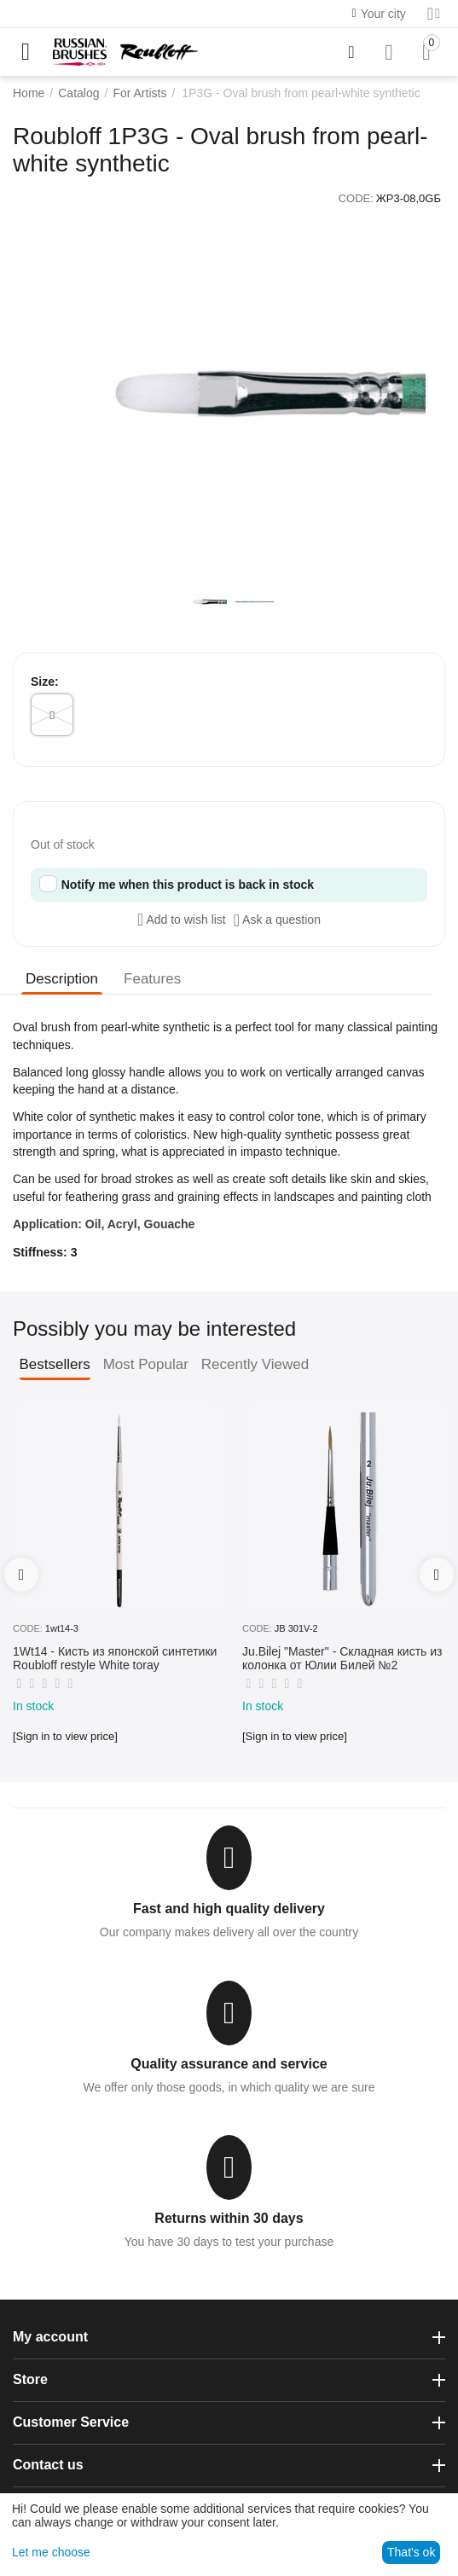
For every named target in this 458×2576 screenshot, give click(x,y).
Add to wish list (181, 919)
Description (62, 979)
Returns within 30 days (228, 2218)
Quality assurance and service (228, 2064)
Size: (45, 681)
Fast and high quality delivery (229, 1908)
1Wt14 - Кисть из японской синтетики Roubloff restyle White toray (115, 1659)
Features (152, 979)
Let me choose (51, 2552)
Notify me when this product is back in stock (187, 884)
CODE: (356, 198)
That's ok (411, 2552)
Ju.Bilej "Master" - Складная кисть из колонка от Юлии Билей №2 (342, 1659)
